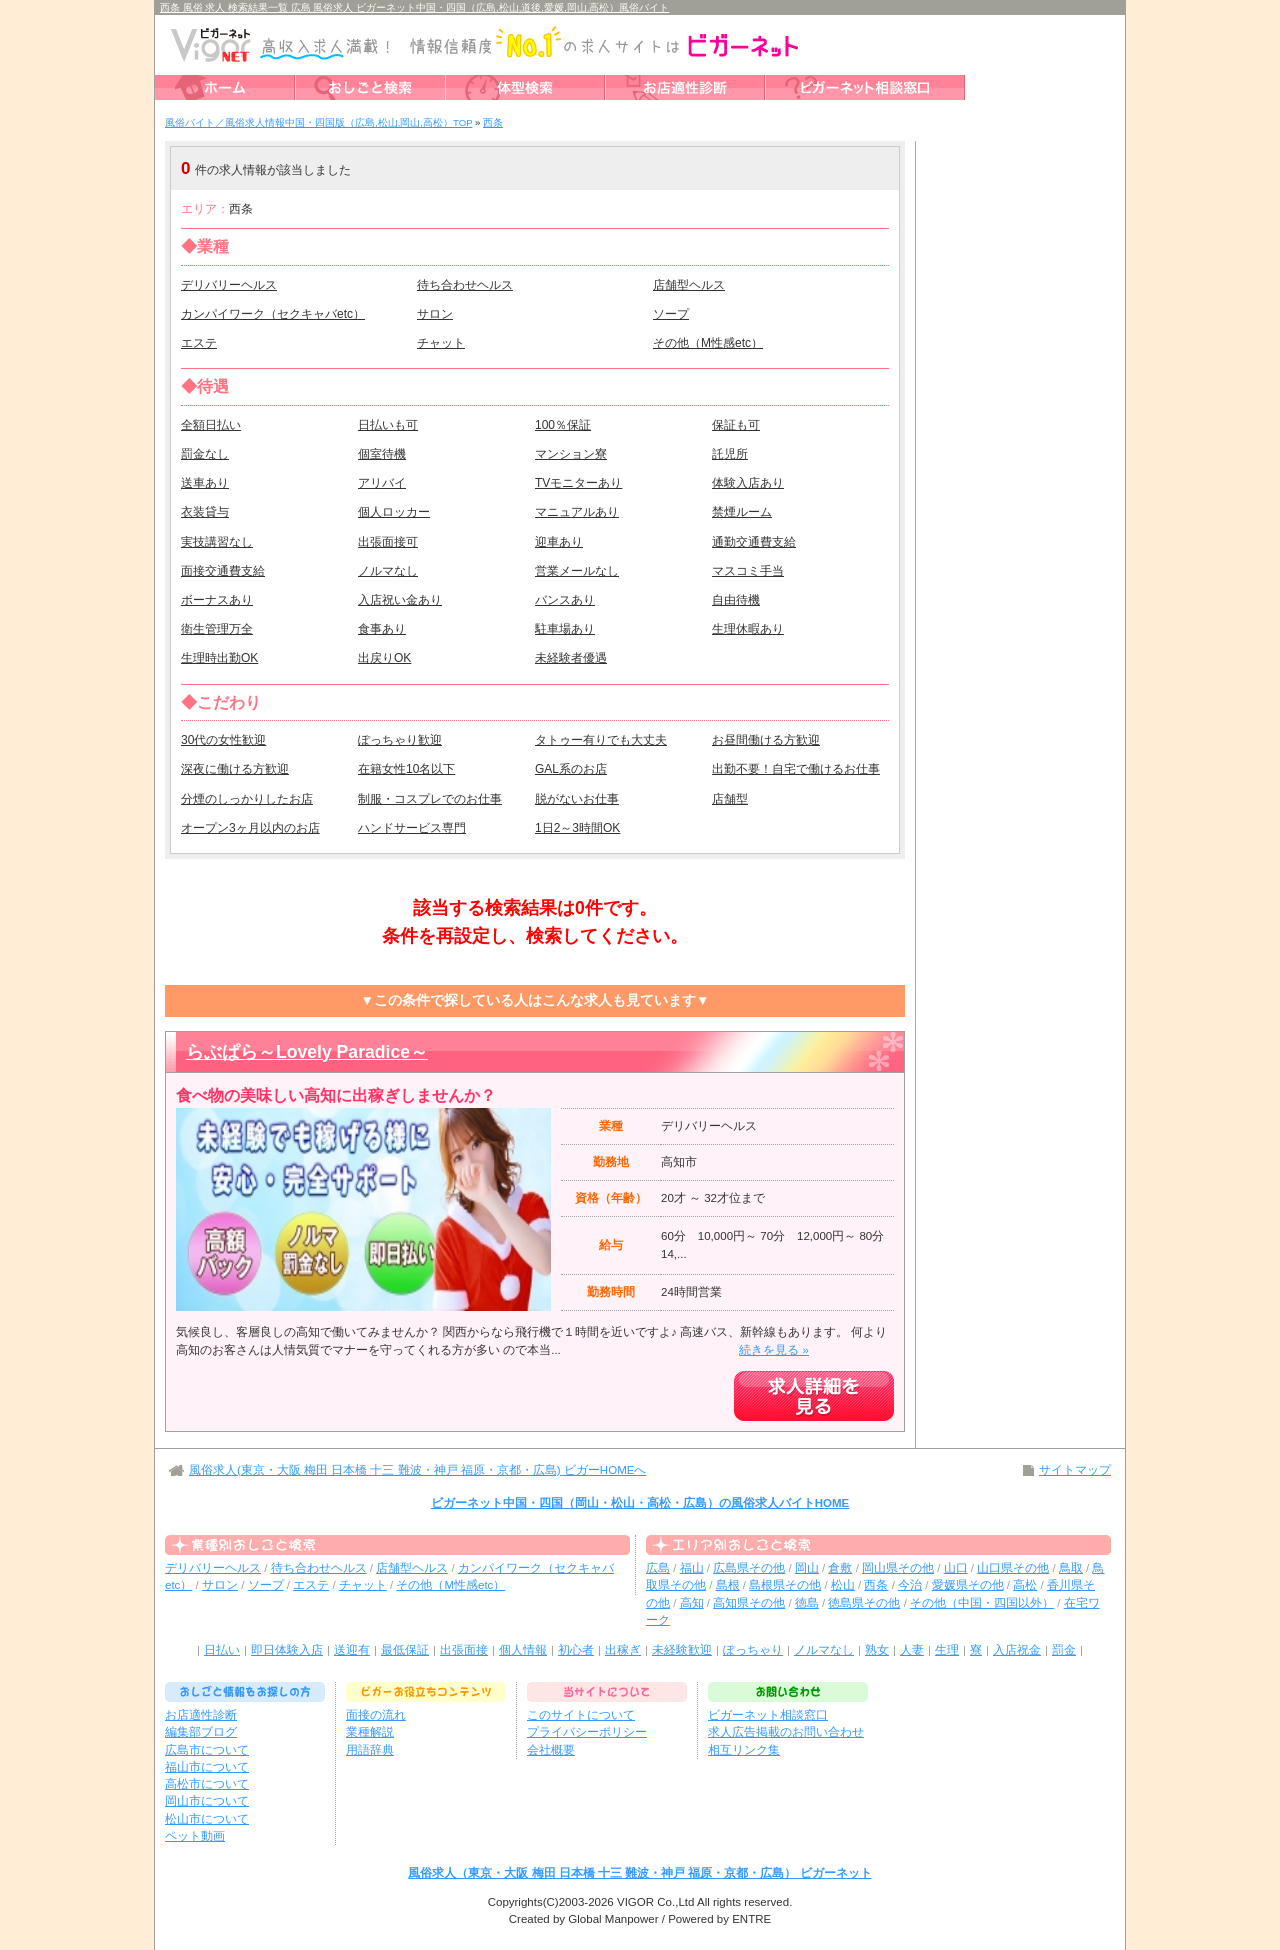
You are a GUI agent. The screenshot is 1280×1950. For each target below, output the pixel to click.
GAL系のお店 (571, 769)
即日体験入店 (287, 1650)
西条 (876, 1585)
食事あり (382, 629)
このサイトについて (581, 1715)
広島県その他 (749, 1568)
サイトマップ (1075, 1470)
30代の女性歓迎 (223, 740)
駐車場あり (565, 629)
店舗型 (730, 799)
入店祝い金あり (400, 600)
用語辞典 (370, 1750)
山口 (956, 1568)
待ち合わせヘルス (465, 285)
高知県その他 (749, 1603)
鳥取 (1071, 1568)
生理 (947, 1650)
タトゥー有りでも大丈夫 (601, 740)
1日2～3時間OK (577, 828)
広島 (658, 1568)
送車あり (205, 483)
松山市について (207, 1819)
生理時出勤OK (219, 658)
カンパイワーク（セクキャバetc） (273, 314)
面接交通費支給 (223, 571)
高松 (1025, 1585)
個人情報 (523, 1650)
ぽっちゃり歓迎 (400, 740)
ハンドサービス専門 (412, 828)
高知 (692, 1603)
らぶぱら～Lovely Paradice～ (307, 1052)
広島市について (207, 1750)
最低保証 (405, 1650)
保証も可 (736, 425)
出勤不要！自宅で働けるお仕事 (796, 769)
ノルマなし (388, 571)
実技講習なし (217, 542)
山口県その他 (1013, 1568)
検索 (775, 168)
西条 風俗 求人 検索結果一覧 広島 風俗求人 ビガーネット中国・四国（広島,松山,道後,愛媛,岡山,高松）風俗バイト (414, 7)
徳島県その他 (864, 1603)
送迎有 (352, 1650)
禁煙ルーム (742, 512)
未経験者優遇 (571, 658)
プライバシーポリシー (587, 1732)
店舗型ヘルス (689, 285)
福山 (692, 1568)
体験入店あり (748, 483)
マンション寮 (571, 454)
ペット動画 (195, 1836)
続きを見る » (774, 1350)
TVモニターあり (578, 483)
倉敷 (840, 1568)
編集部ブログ (201, 1732)
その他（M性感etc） (708, 343)
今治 (910, 1585)
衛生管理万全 (217, 629)
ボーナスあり (217, 600)
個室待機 (382, 454)
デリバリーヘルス (229, 285)
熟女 (877, 1650)
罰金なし (205, 454)
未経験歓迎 (682, 1650)
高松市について (207, 1784)
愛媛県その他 (968, 1585)
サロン (435, 314)
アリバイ (382, 483)
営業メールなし (577, 571)
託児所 (730, 454)
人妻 (912, 1650)
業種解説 (370, 1732)
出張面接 (464, 1650)
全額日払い (211, 425)
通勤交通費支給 (754, 542)
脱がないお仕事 (577, 799)
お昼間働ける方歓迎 (766, 740)
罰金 (1064, 1650)
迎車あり (559, 542)
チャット (441, 343)
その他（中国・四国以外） (982, 1603)
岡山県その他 (898, 1568)
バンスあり (565, 600)
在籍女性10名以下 (406, 769)
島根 (728, 1585)
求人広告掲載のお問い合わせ (786, 1732)
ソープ (671, 314)
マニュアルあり (577, 512)
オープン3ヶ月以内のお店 (250, 828)
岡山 (807, 1568)
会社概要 (551, 1750)
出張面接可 (388, 542)
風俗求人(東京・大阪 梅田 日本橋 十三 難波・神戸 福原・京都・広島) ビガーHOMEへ (417, 1470)
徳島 (807, 1603)
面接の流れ (376, 1715)
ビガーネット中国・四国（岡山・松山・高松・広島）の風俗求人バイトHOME (640, 1503)
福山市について (207, 1767)
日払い (222, 1650)
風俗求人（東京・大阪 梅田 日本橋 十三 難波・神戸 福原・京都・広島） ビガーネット (639, 1873)
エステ (199, 343)
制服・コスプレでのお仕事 (430, 799)
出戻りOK (384, 658)
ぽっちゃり (753, 1650)
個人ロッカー (394, 512)
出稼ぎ (623, 1650)
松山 (843, 1585)
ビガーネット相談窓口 (768, 1715)
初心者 (576, 1650)
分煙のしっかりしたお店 (247, 799)
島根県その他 (785, 1585)
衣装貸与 (205, 512)
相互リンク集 (744, 1750)
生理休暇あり (748, 629)
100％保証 (563, 425)
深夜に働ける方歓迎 (235, 769)
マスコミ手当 (748, 571)
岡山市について (207, 1801)
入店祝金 (1017, 1650)
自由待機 (736, 600)
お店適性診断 (201, 1715)
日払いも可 (388, 425)
